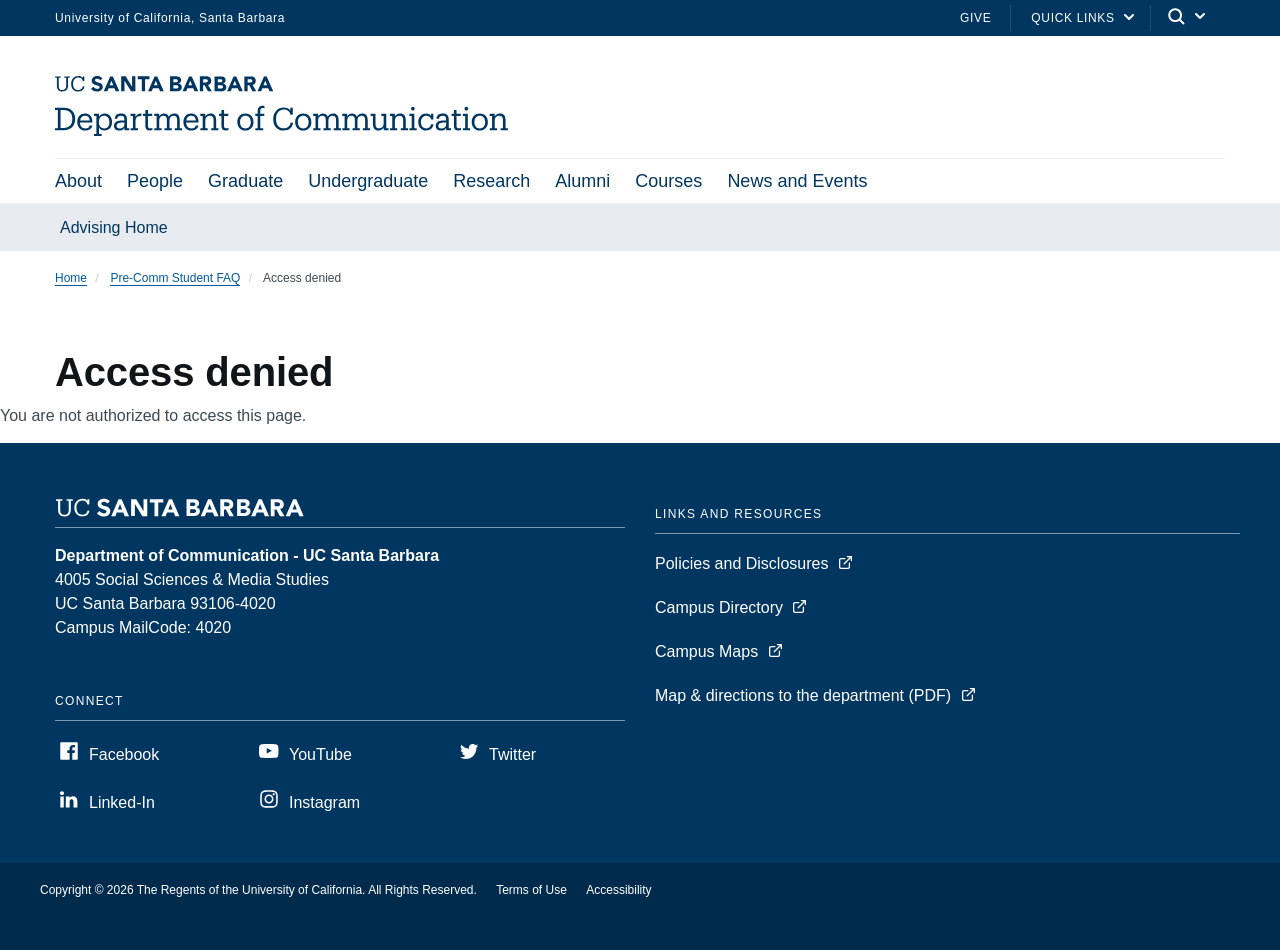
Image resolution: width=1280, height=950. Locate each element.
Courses (668, 181)
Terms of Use (531, 890)
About (78, 181)
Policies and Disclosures (741, 563)
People (155, 181)
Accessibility (618, 890)
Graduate (245, 181)
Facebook (124, 754)
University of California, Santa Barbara (170, 18)
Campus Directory (719, 607)
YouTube (320, 754)
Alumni (582, 181)
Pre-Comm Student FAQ (175, 278)
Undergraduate (368, 181)
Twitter (512, 754)
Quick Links (1072, 18)
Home (71, 278)
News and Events (797, 181)
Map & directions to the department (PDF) (803, 695)
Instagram (324, 802)
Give (975, 18)
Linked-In (122, 802)
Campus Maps (706, 651)
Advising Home (114, 227)
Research (491, 181)
